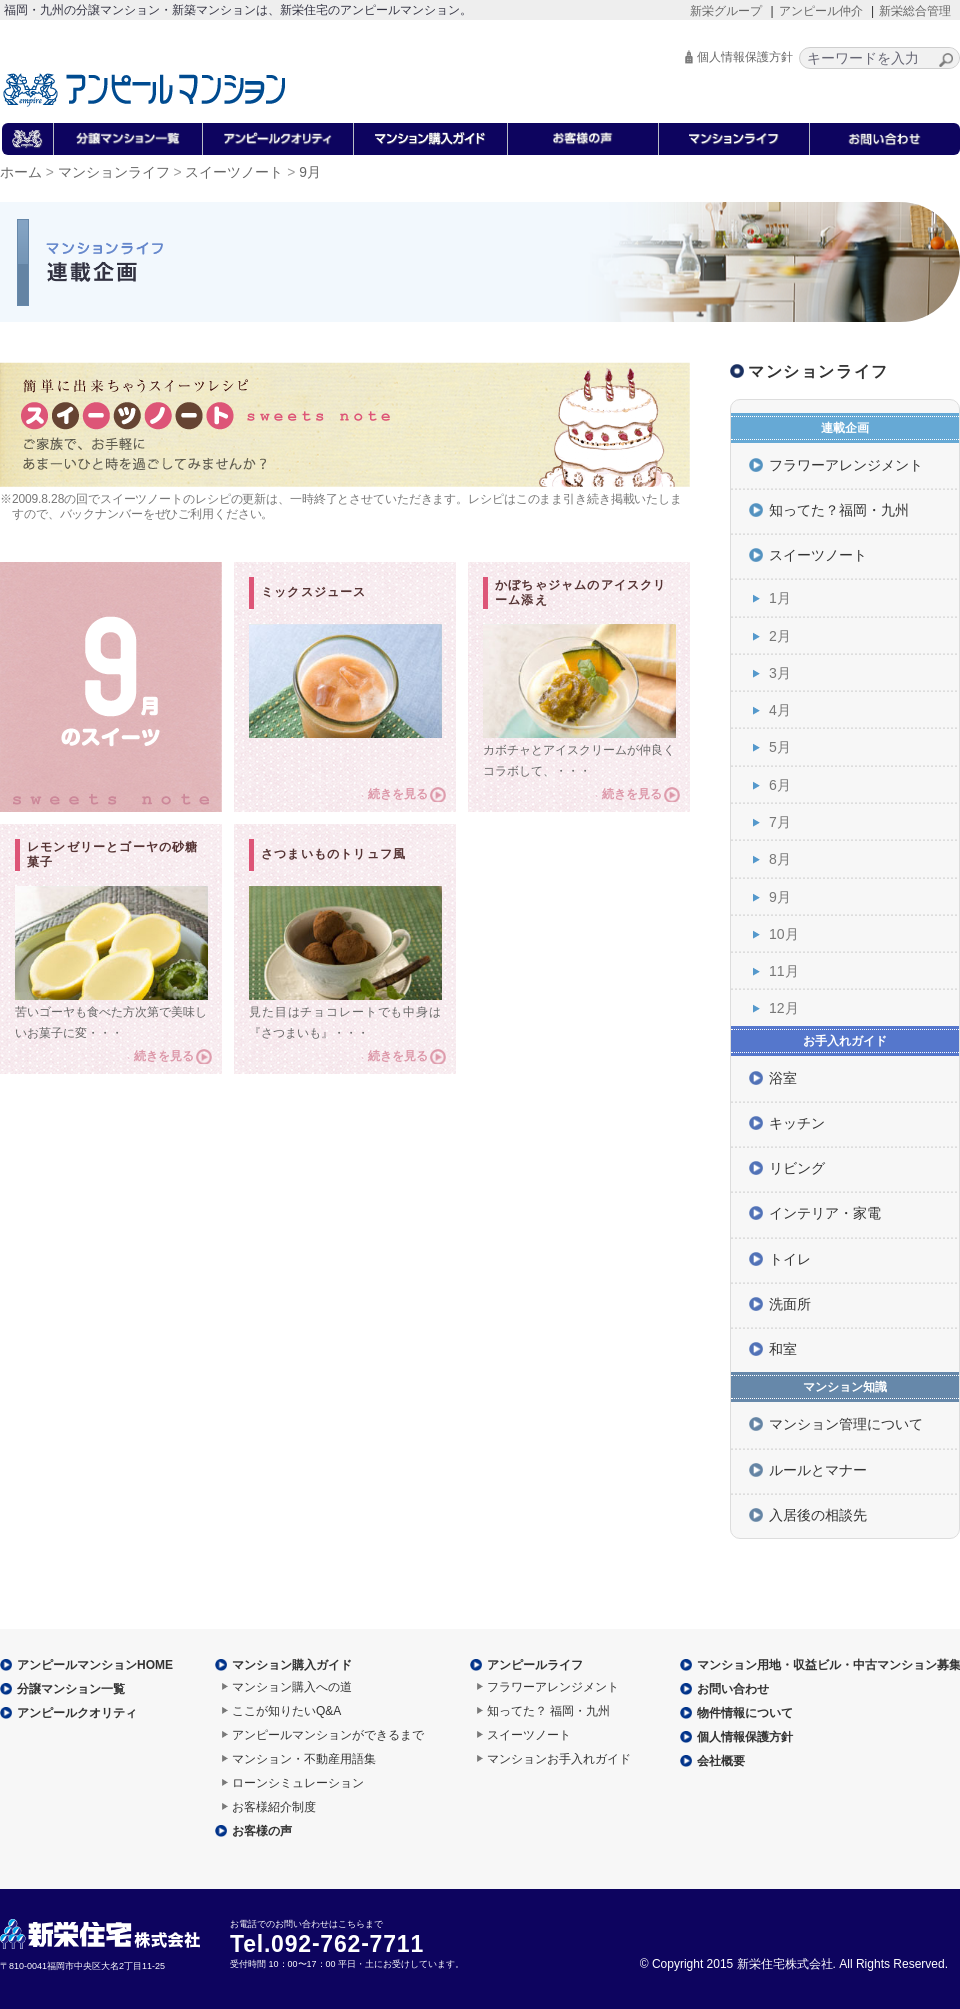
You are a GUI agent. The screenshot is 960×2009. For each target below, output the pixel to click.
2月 (780, 636)
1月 (780, 598)
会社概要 (721, 1761)
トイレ (790, 1259)
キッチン (797, 1123)
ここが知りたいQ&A (286, 1711)
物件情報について (745, 1713)
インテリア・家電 (825, 1213)
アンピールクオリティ (77, 1713)
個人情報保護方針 (745, 57)
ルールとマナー (818, 1470)
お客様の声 (262, 1831)
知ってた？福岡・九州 (839, 510)
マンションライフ (114, 172)
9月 (780, 897)
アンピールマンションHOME (95, 1665)
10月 (784, 934)
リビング (797, 1168)
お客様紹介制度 (274, 1807)
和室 (783, 1349)
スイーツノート (234, 172)
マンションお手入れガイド (559, 1759)
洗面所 (790, 1304)
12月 (784, 1008)
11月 (784, 971)
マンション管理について (846, 1424)
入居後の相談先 (818, 1515)
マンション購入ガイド (292, 1665)
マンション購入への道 (292, 1687)
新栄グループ (726, 11)
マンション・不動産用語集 (304, 1759)
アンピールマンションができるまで (328, 1735)
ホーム (21, 172)
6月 (780, 785)
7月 (780, 822)
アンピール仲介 (821, 11)
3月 (780, 673)
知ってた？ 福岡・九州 (548, 1711)
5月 (780, 747)
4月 (780, 710)
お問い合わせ (733, 1689)
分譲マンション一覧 (71, 1689)
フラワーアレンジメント (846, 465)
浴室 (783, 1078)
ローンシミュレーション (298, 1783)
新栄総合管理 (915, 11)
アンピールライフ (535, 1665)
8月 (780, 859)
